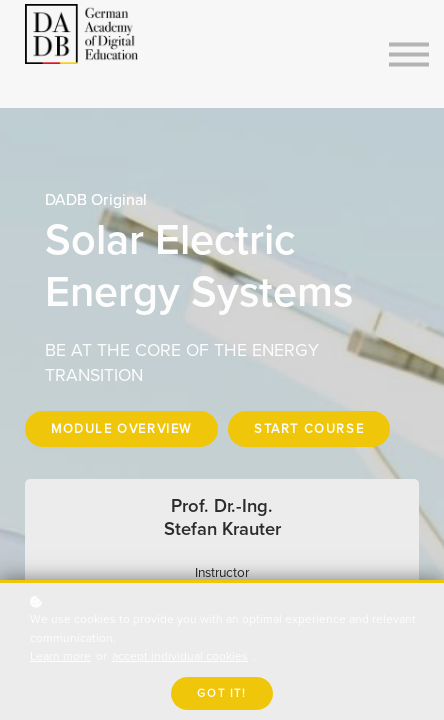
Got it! (221, 693)
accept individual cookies (180, 656)
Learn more (60, 656)
